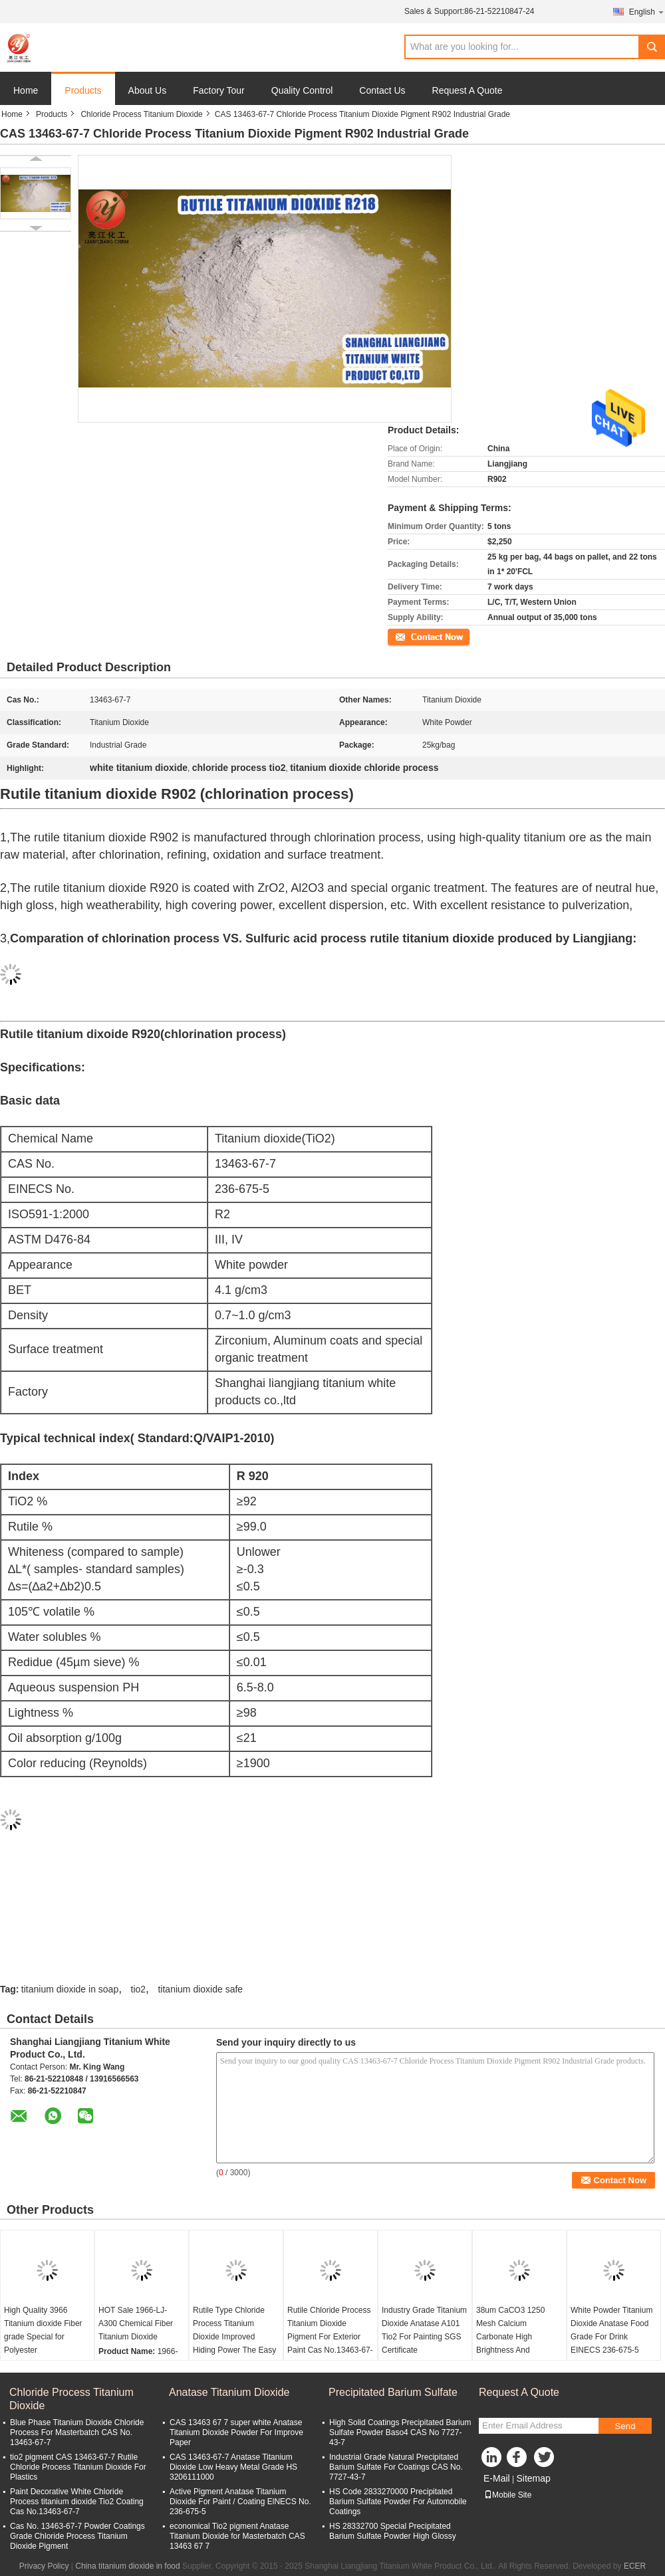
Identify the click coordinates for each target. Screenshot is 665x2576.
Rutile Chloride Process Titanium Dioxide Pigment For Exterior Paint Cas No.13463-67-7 (330, 2337)
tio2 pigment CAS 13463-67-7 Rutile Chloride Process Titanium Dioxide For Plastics (78, 2467)
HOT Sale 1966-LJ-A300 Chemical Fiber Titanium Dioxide (135, 2323)
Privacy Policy (44, 2566)
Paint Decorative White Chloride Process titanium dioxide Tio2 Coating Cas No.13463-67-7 (77, 2501)
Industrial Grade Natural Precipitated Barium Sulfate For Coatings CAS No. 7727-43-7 (396, 2467)
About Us (147, 90)
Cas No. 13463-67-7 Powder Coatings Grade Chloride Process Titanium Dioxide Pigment (77, 2536)
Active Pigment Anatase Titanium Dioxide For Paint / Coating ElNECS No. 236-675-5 (240, 2501)
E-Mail (496, 2478)
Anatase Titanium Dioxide (229, 2392)
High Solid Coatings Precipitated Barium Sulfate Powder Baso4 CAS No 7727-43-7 (400, 2432)
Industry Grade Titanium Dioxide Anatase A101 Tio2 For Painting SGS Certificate (424, 2330)
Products (83, 90)
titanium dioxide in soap (69, 1989)
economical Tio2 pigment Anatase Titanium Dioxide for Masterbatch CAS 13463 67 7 (237, 2536)
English (647, 12)
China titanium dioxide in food (127, 2566)
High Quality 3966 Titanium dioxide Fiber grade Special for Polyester (43, 2330)
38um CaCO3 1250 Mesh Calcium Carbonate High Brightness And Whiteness (510, 2337)
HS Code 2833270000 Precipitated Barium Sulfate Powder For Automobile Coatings (398, 2501)
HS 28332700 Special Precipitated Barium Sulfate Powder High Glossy (392, 2531)
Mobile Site (507, 2495)
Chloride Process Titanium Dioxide (141, 114)
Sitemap (533, 2478)
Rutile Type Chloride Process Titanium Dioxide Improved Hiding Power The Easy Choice (234, 2337)
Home (25, 90)
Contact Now (411, 636)
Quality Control (302, 90)
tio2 (138, 1989)
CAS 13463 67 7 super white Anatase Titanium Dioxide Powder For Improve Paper (236, 2432)
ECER (635, 2566)
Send (624, 2426)
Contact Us (382, 90)
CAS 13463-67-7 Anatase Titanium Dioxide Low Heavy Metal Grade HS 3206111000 (233, 2467)
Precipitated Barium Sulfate (393, 2392)
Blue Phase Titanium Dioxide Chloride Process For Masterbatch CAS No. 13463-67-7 (77, 2432)
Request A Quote (467, 90)
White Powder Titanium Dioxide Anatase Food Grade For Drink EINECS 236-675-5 (611, 2330)
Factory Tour (219, 90)
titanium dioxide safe (200, 1989)
